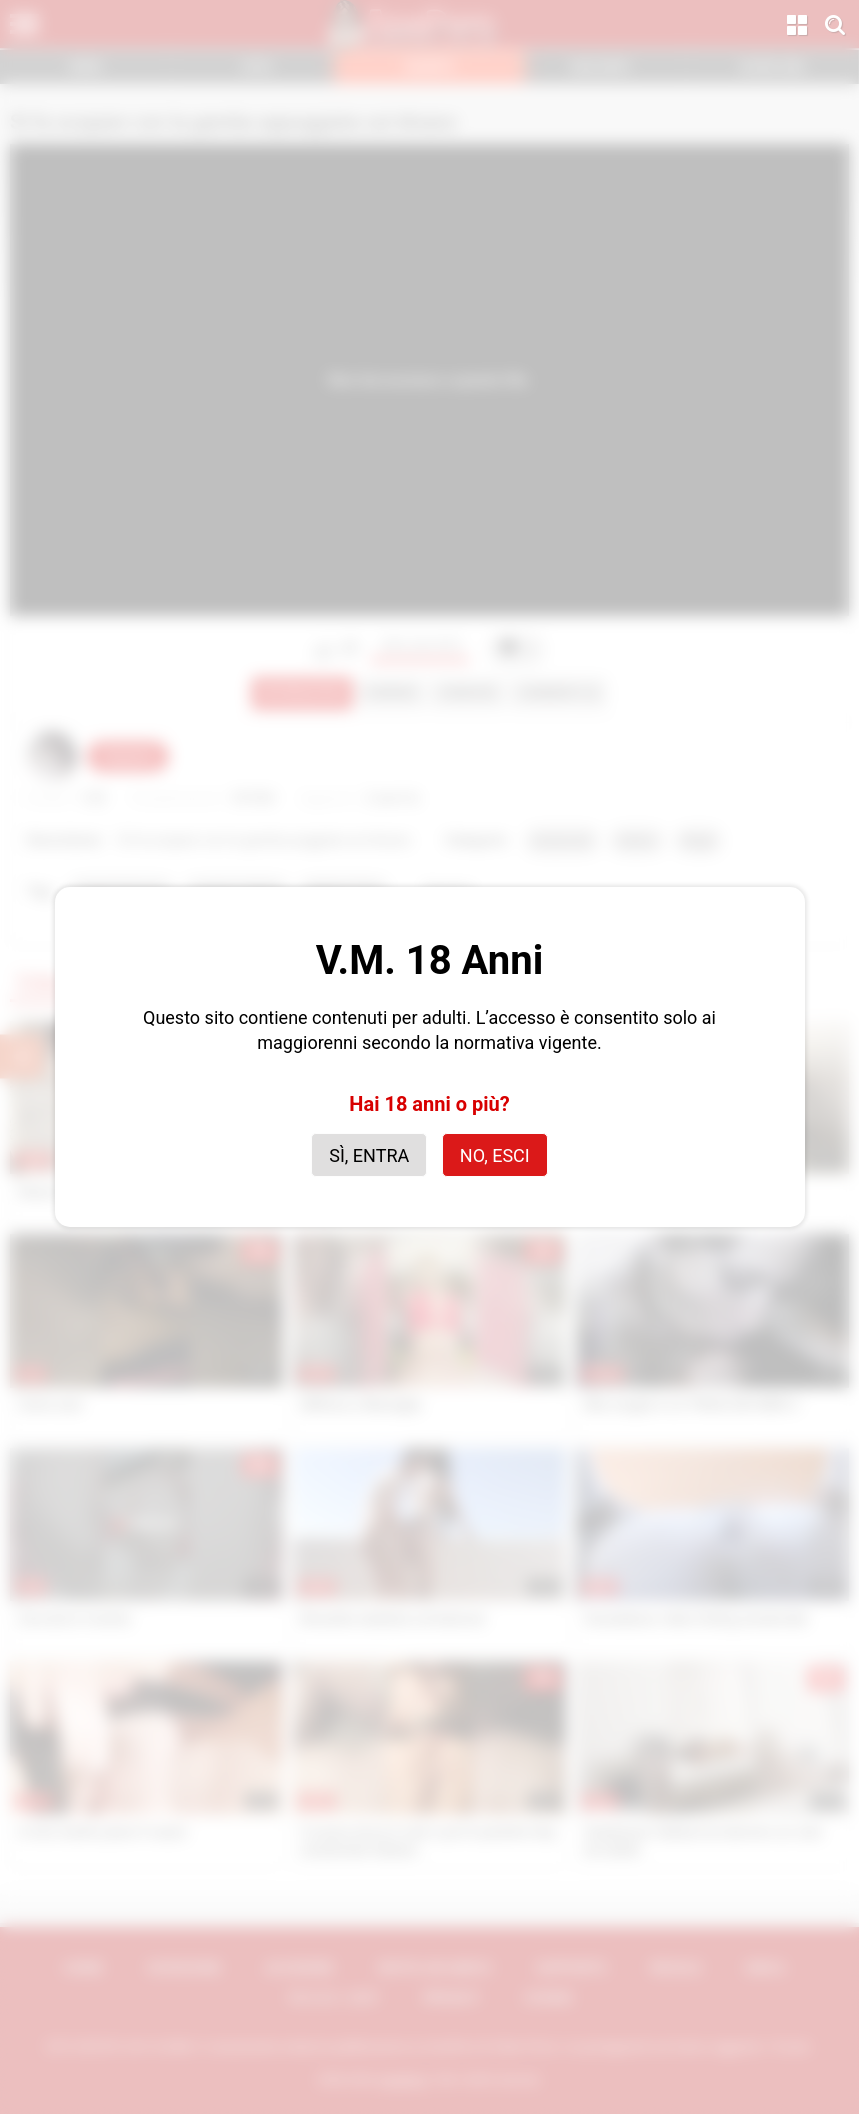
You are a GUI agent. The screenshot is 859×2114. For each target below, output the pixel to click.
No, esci (495, 1155)
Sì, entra (369, 1155)
